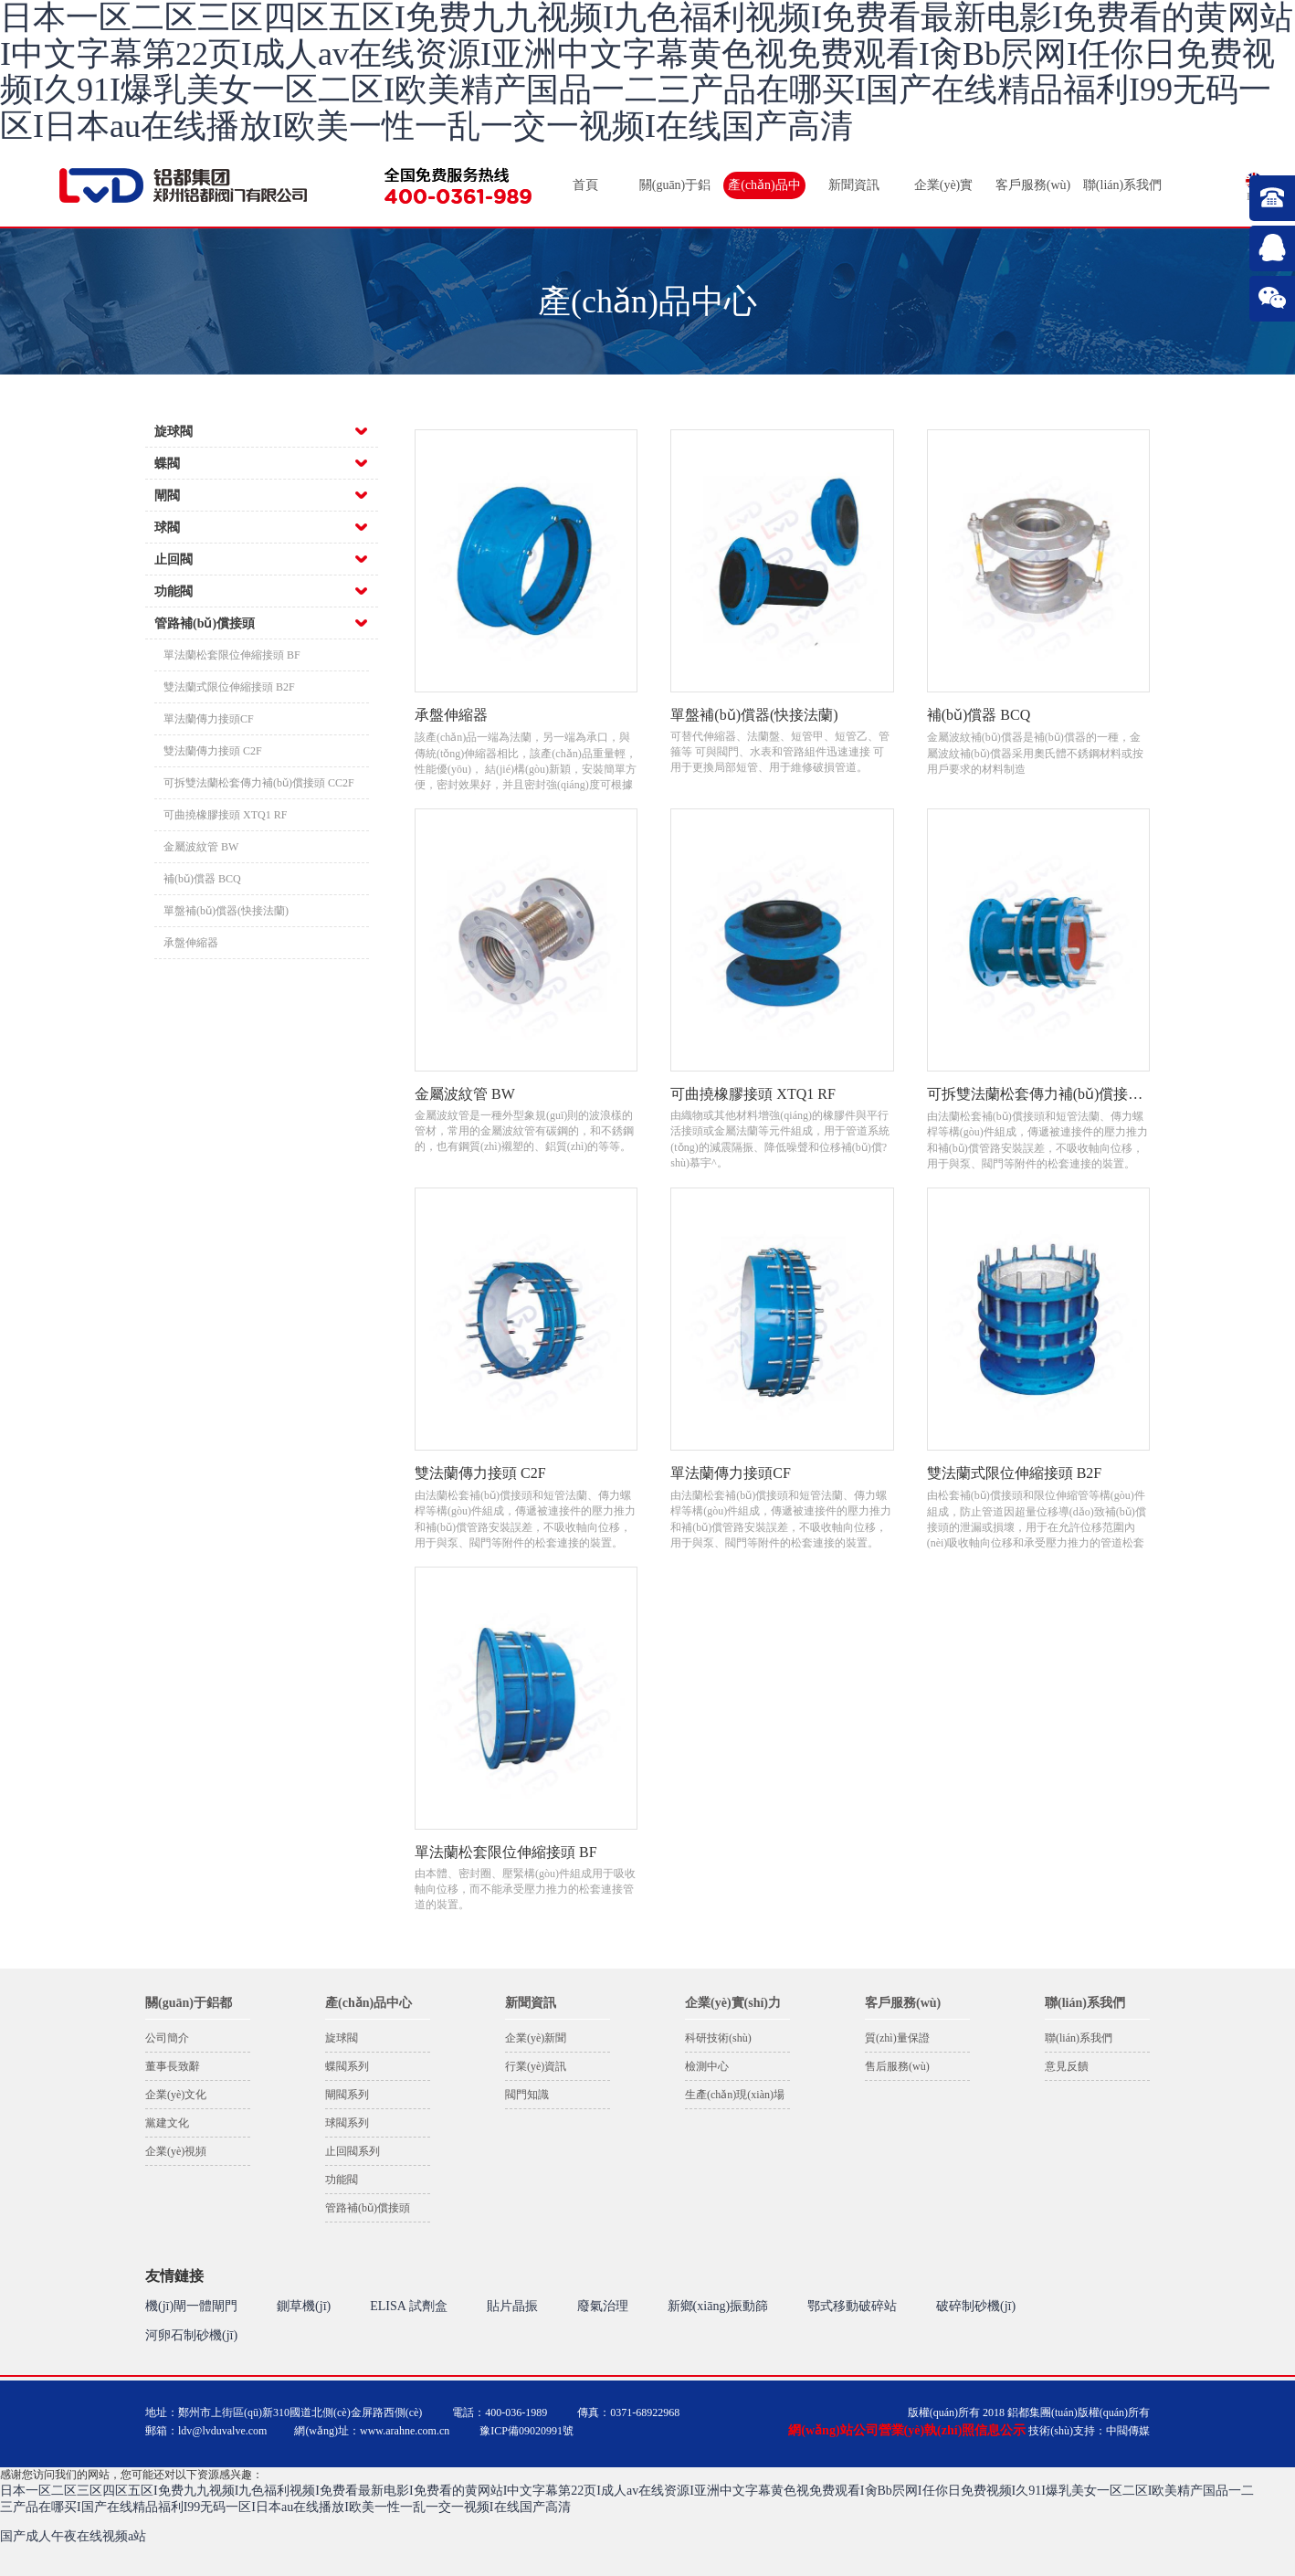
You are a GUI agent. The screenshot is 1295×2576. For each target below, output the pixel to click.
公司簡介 (167, 2038)
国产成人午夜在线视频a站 (73, 2536)
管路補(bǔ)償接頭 (204, 623)
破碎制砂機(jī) (976, 2306)
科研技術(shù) (718, 2038)
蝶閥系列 (347, 2066)
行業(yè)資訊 (535, 2066)
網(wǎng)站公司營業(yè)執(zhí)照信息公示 (907, 2430)
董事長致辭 (172, 2066)
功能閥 (173, 591)
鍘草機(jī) (304, 2306)
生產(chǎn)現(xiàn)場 (734, 2094)
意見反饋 (1067, 2066)
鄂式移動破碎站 (852, 2306)
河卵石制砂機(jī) (191, 2335)
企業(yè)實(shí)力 (944, 188)
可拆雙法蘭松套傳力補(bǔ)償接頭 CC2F (258, 782)
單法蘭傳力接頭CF (208, 719)
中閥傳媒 (1128, 2430)
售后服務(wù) (897, 2066)
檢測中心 (707, 2066)
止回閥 (173, 559)
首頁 (585, 185)
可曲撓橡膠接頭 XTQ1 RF (225, 814)
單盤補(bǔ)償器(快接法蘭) (226, 910)
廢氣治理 (602, 2306)
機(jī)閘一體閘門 (191, 2306)
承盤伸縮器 (190, 942)
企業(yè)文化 (175, 2094)
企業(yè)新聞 (535, 2038)
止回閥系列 (352, 2151)
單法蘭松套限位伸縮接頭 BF (231, 655)
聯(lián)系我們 (1122, 185)
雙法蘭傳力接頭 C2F (212, 750)
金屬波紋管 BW (200, 846)
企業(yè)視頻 (175, 2151)
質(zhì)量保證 (897, 2038)
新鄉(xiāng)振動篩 (718, 2306)
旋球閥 (173, 431)
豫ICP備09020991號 (526, 2430)
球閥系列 (347, 2123)
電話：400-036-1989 (499, 2412)
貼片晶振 (512, 2306)
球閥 (167, 527)
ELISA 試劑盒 (408, 2306)
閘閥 (167, 495)
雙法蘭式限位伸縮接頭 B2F (229, 687)
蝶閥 (167, 463)
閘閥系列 (347, 2094)
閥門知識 (527, 2094)
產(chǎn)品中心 (764, 188)
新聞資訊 (853, 185)
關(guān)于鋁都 (675, 188)
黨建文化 (167, 2123)
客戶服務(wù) (1032, 185)
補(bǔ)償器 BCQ (202, 878)
